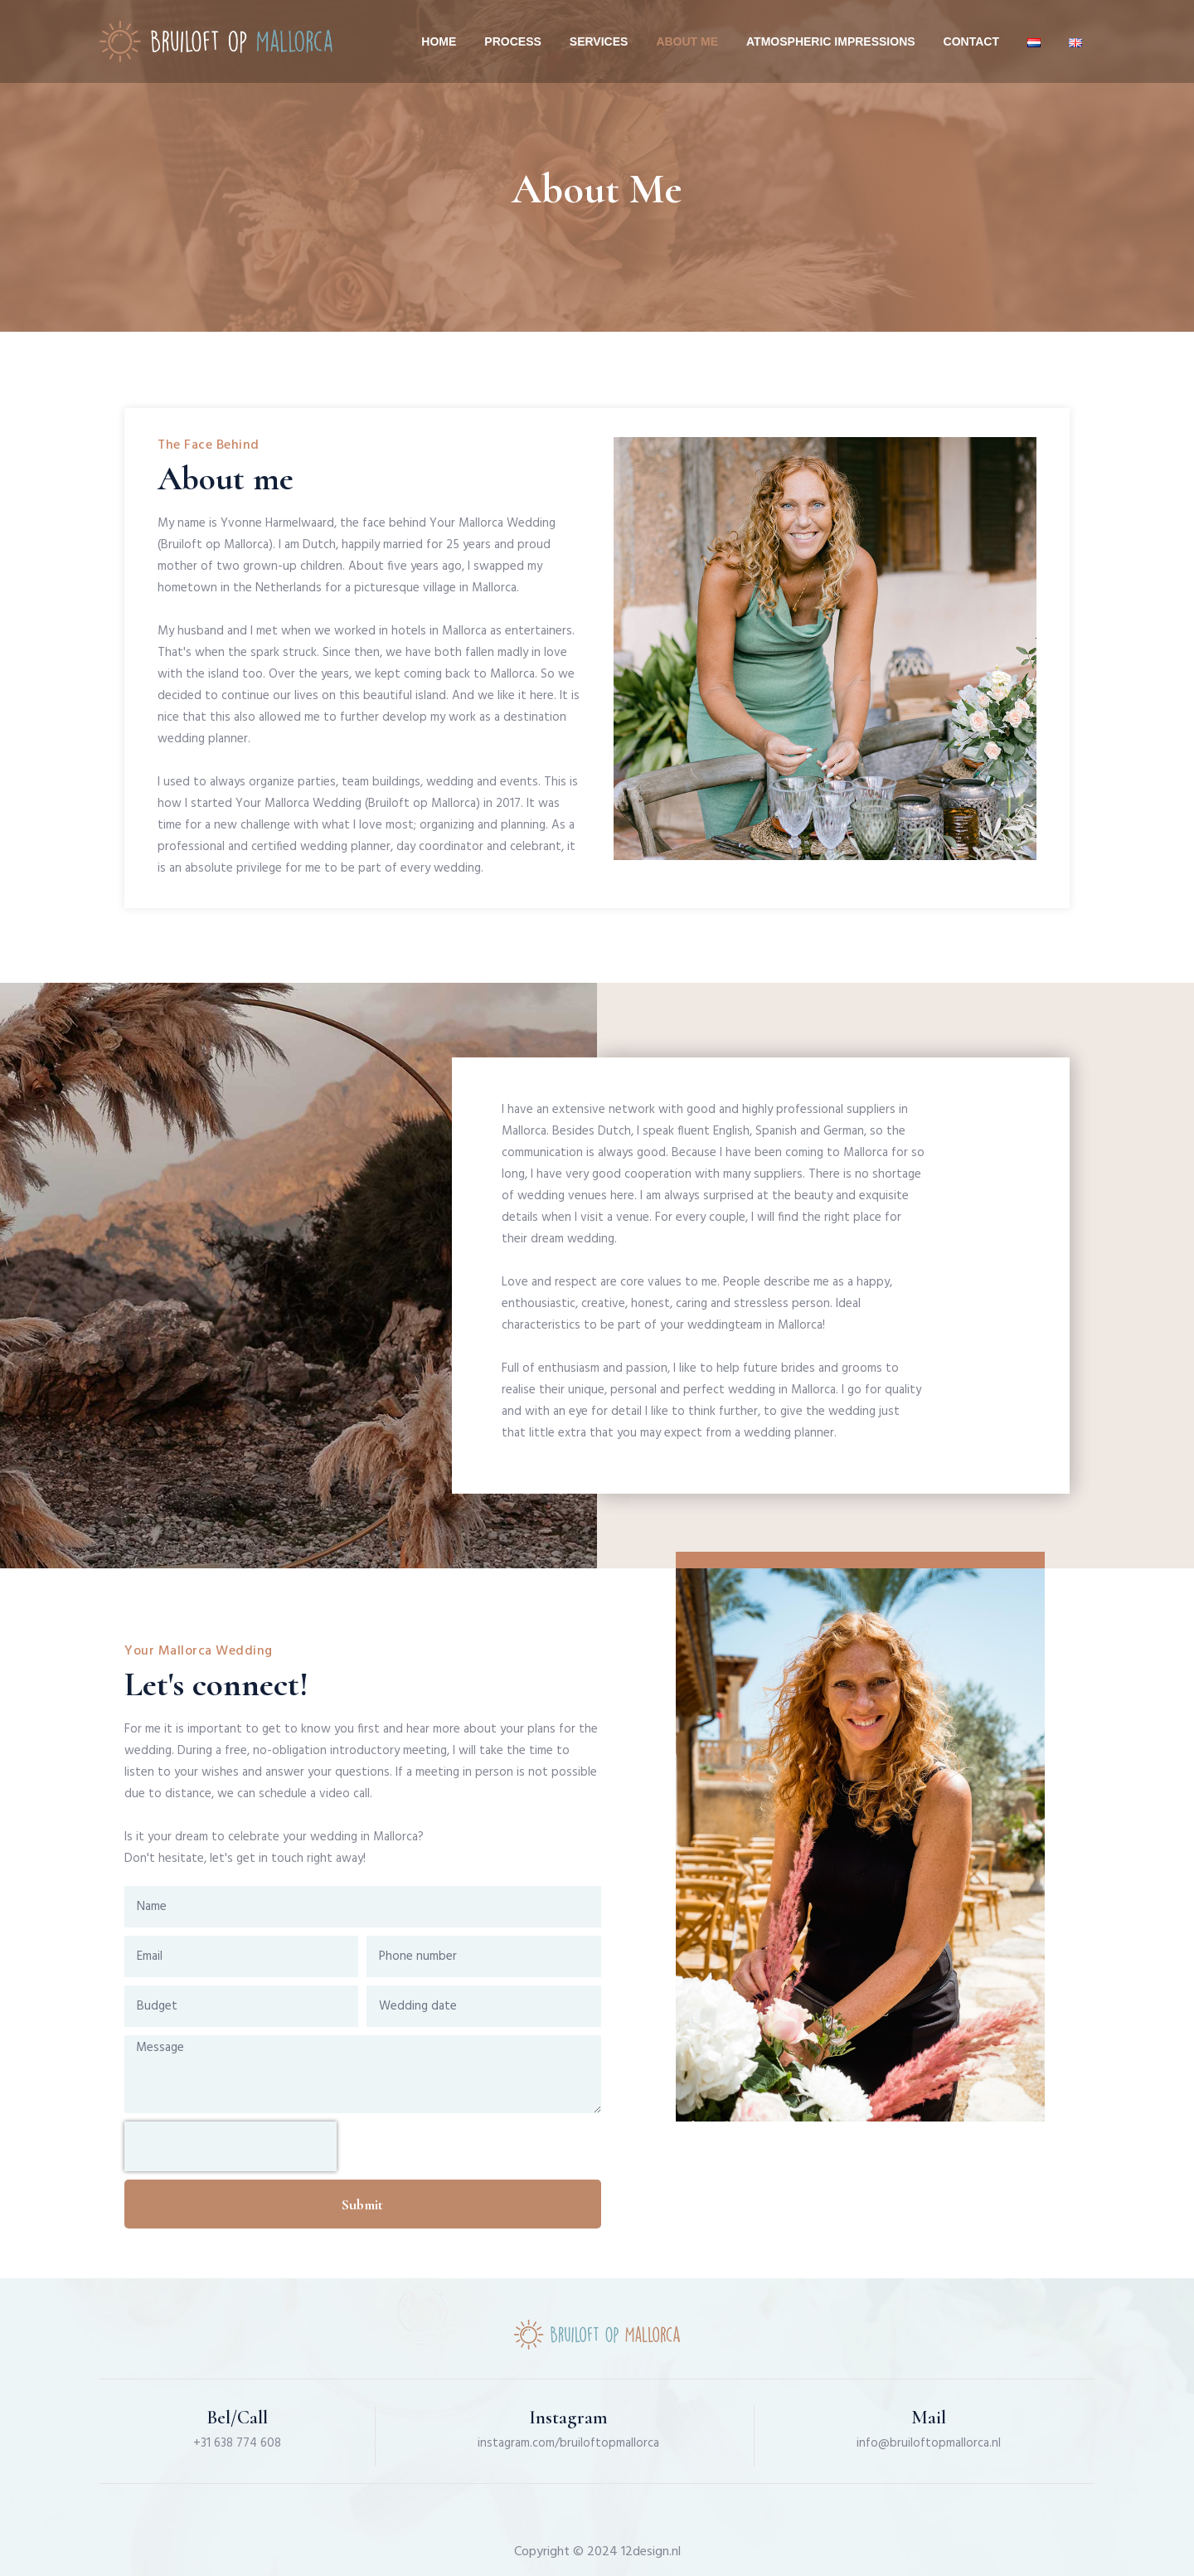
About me (687, 41)
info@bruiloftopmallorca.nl (929, 2443)
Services (599, 41)
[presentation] (230, 2146)
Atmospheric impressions (830, 41)
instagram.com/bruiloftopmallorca (568, 2443)
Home (438, 41)
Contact (971, 41)
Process (512, 41)
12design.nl (651, 2552)
